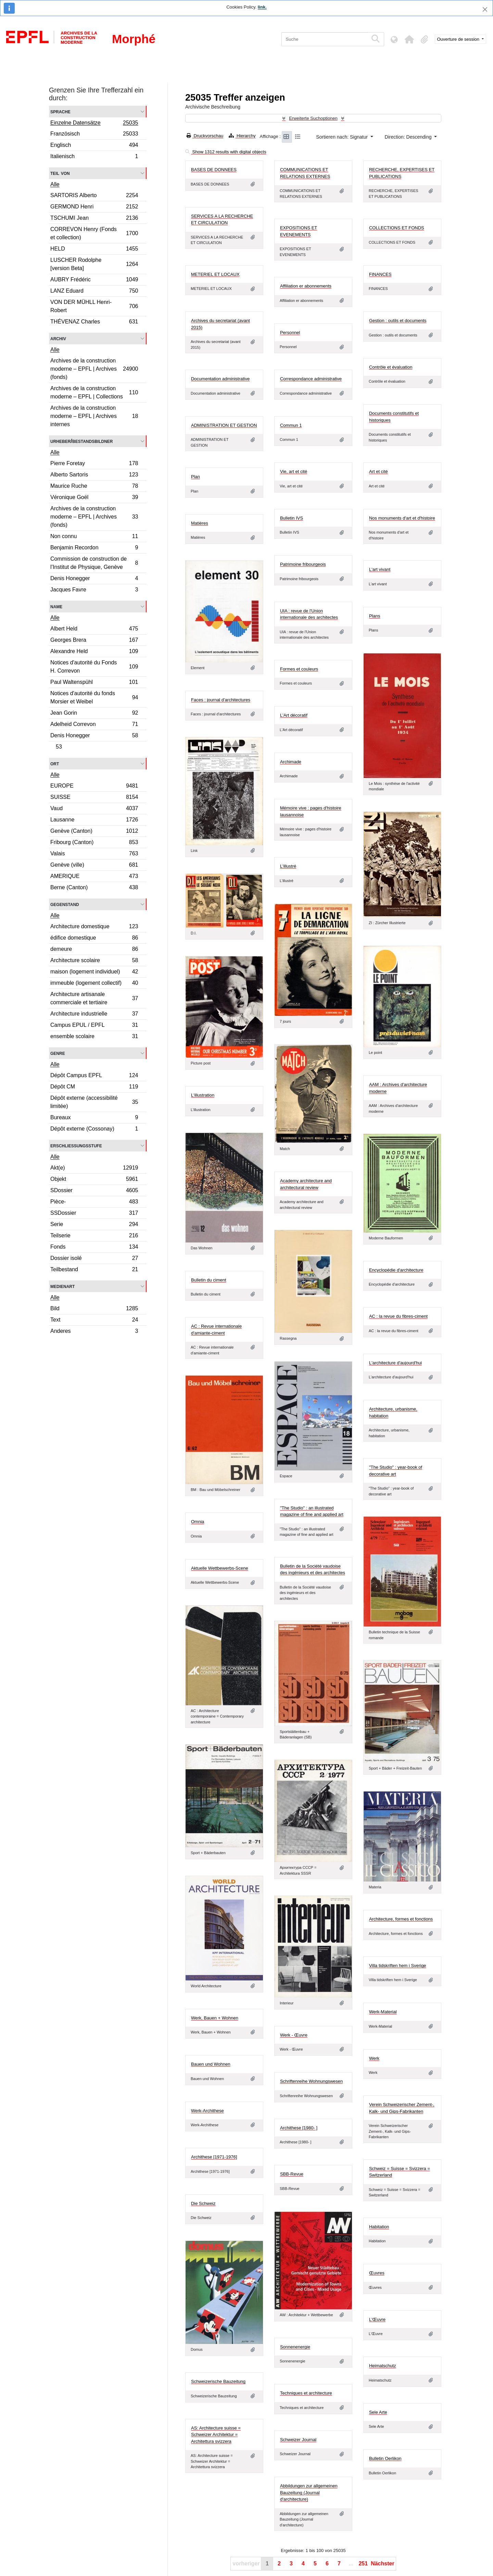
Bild (94, 1309)
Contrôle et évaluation (390, 367)
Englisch (94, 146)
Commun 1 (291, 425)
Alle (55, 184)
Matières (199, 523)
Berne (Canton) (94, 888)
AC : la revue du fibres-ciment (398, 1316)
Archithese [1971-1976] (214, 2156)
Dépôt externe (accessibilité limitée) (94, 1102)
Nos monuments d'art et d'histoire (402, 518)
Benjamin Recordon (94, 548)
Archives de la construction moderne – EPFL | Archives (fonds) (94, 369)
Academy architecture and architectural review (306, 1184)
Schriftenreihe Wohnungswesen (311, 2081)
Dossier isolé (94, 1259)
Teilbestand (94, 1270)
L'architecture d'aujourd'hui (395, 1362)
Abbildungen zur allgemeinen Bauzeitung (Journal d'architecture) (309, 2492)
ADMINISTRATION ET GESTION (224, 425)
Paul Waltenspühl (94, 683)
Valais (94, 854)
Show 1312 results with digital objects (225, 151)
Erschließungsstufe (76, 1145)
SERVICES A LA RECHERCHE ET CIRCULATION (222, 220)
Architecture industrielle (94, 1015)
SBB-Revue (291, 2174)
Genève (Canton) (94, 832)
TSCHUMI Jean (94, 219)
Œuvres (376, 2272)
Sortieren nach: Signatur (342, 137)
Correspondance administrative (311, 378)
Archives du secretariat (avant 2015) (220, 324)
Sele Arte (378, 2412)
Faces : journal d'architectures (220, 699)
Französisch (94, 135)
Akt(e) (94, 1169)
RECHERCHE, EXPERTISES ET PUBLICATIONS (401, 173)
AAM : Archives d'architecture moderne (398, 1088)
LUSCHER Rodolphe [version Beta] (94, 264)
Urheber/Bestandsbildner (81, 441)
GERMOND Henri (94, 208)
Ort (54, 763)
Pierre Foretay (94, 464)
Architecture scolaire (94, 961)
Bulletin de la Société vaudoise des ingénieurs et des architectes (312, 1570)
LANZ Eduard (94, 292)
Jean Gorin (94, 714)
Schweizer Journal (298, 2439)
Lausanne (94, 821)
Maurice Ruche (94, 487)
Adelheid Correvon (94, 725)
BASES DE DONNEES (214, 169)
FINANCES (380, 274)
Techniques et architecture (306, 2393)
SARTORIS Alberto (94, 196)
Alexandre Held (94, 652)
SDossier (94, 1191)
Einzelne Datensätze (94, 123)
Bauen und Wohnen (210, 2064)
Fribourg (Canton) (94, 843)
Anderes (94, 1332)
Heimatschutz (382, 2365)
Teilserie (94, 1236)
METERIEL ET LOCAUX (215, 274)
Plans (374, 616)
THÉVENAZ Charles (94, 322)
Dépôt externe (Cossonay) (94, 1129)
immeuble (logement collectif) (94, 984)
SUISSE (94, 798)
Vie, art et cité (293, 471)
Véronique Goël (94, 498)
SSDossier (94, 1214)
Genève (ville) (94, 866)
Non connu (94, 537)
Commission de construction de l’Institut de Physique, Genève (94, 563)
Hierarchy (242, 135)
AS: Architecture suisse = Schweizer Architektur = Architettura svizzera (216, 2434)
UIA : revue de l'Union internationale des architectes (309, 614)
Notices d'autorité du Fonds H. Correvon (94, 667)
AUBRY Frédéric (94, 280)
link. (262, 7)
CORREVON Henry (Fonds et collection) (94, 233)
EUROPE (94, 787)
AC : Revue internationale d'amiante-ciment (216, 1330)
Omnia (197, 1521)
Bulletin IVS (291, 518)
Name (56, 606)
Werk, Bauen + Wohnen (214, 2017)
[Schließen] (485, 9)
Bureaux (94, 1118)
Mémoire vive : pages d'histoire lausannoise (310, 811)
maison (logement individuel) (94, 973)
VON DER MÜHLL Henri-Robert (94, 306)
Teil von (60, 173)
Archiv (58, 338)
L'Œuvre (377, 2319)
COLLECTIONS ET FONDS (396, 227)
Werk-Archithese (207, 2110)
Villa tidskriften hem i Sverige (397, 1965)
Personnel (290, 332)
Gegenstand (64, 904)
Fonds (94, 1248)
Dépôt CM (94, 1088)
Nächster (382, 2563)
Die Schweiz (203, 2203)
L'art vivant (379, 569)
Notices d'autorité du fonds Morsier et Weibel (94, 697)
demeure (94, 950)
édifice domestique (94, 939)
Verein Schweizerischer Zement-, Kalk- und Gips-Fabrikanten (401, 2108)
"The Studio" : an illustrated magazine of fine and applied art (311, 1511)
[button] (409, 39)
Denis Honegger (94, 579)
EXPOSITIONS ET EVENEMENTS (298, 231)
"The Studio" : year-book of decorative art (395, 1471)
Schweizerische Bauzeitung (218, 2381)
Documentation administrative (220, 378)
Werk (374, 2058)
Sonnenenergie (295, 2346)
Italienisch (94, 157)
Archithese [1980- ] (298, 2127)
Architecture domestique (94, 927)
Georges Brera (94, 641)
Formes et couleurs (299, 669)
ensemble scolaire (94, 1037)
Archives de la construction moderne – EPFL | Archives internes (94, 416)
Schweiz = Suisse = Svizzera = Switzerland (399, 2172)
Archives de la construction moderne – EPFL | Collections (94, 392)
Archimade (290, 761)
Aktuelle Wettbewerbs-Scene (219, 1568)
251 (363, 2563)
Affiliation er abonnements (305, 286)
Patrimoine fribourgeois (303, 564)
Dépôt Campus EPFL (94, 1076)
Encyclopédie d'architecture (396, 1270)
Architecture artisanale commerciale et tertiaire (94, 998)
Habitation (379, 2226)
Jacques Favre (94, 590)
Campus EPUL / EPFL (94, 1026)
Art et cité (378, 471)
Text (94, 1321)
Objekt (94, 1180)
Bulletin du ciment (208, 1280)
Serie (94, 1225)
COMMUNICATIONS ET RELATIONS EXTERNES (305, 173)
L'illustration (202, 1095)
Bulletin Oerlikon (385, 2458)
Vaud (94, 809)
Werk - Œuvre (293, 2035)
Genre (57, 1053)
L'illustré (288, 866)
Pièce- (94, 1203)
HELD (94, 250)
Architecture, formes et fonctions (401, 1919)
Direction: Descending (409, 137)
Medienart (62, 1286)
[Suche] (324, 39)
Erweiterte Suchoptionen (313, 118)
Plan (195, 476)
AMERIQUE (94, 877)
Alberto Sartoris (94, 476)
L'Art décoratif (293, 715)
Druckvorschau (205, 135)
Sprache (60, 111)
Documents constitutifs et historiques (394, 417)
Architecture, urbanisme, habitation (393, 1412)
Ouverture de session (459, 39)
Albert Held (94, 630)
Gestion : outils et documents (398, 320)
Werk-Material (383, 2011)
